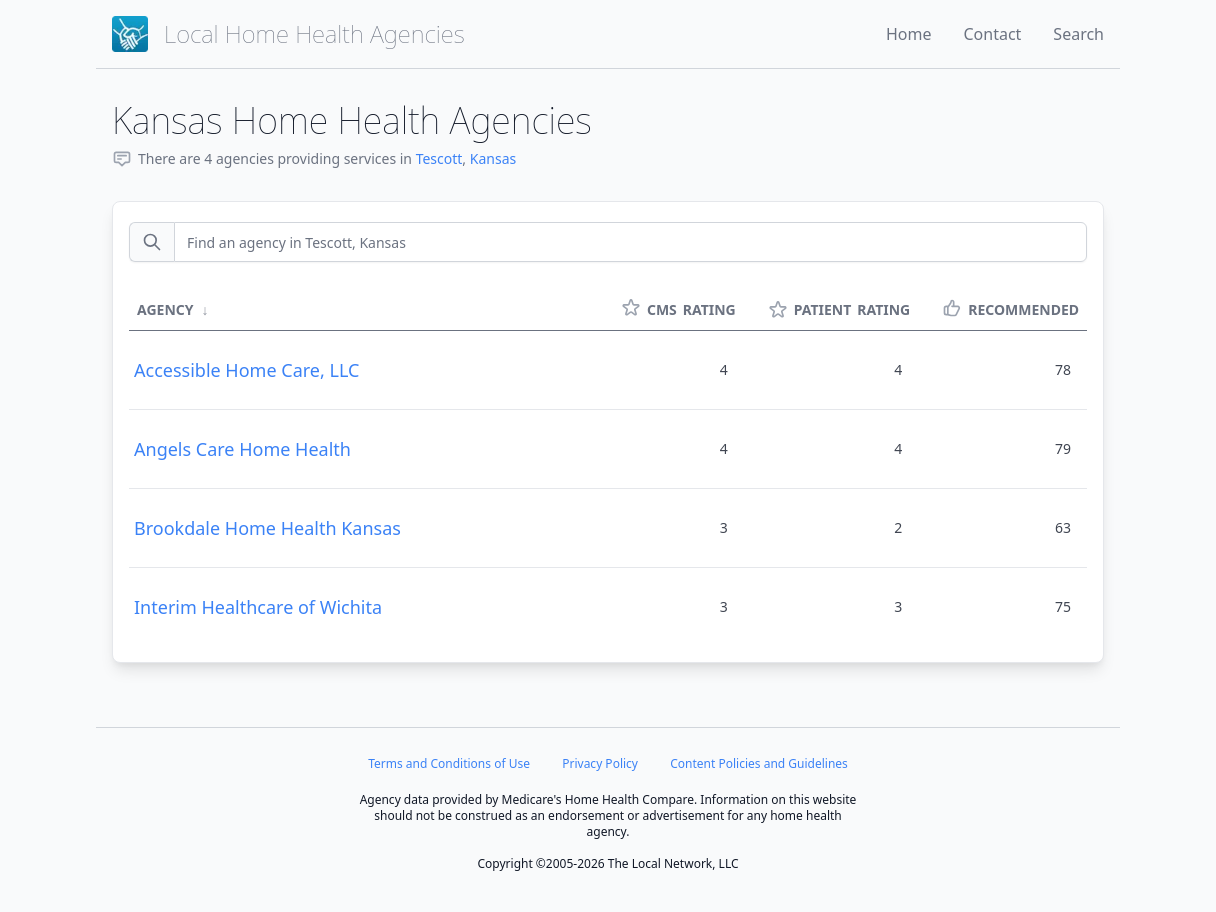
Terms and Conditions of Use (449, 763)
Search (1078, 34)
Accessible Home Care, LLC (246, 370)
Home (909, 34)
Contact (992, 34)
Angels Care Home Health (242, 449)
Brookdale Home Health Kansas (267, 528)
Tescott (439, 158)
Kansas (493, 158)
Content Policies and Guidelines (759, 763)
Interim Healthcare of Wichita (258, 607)
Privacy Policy (600, 763)
